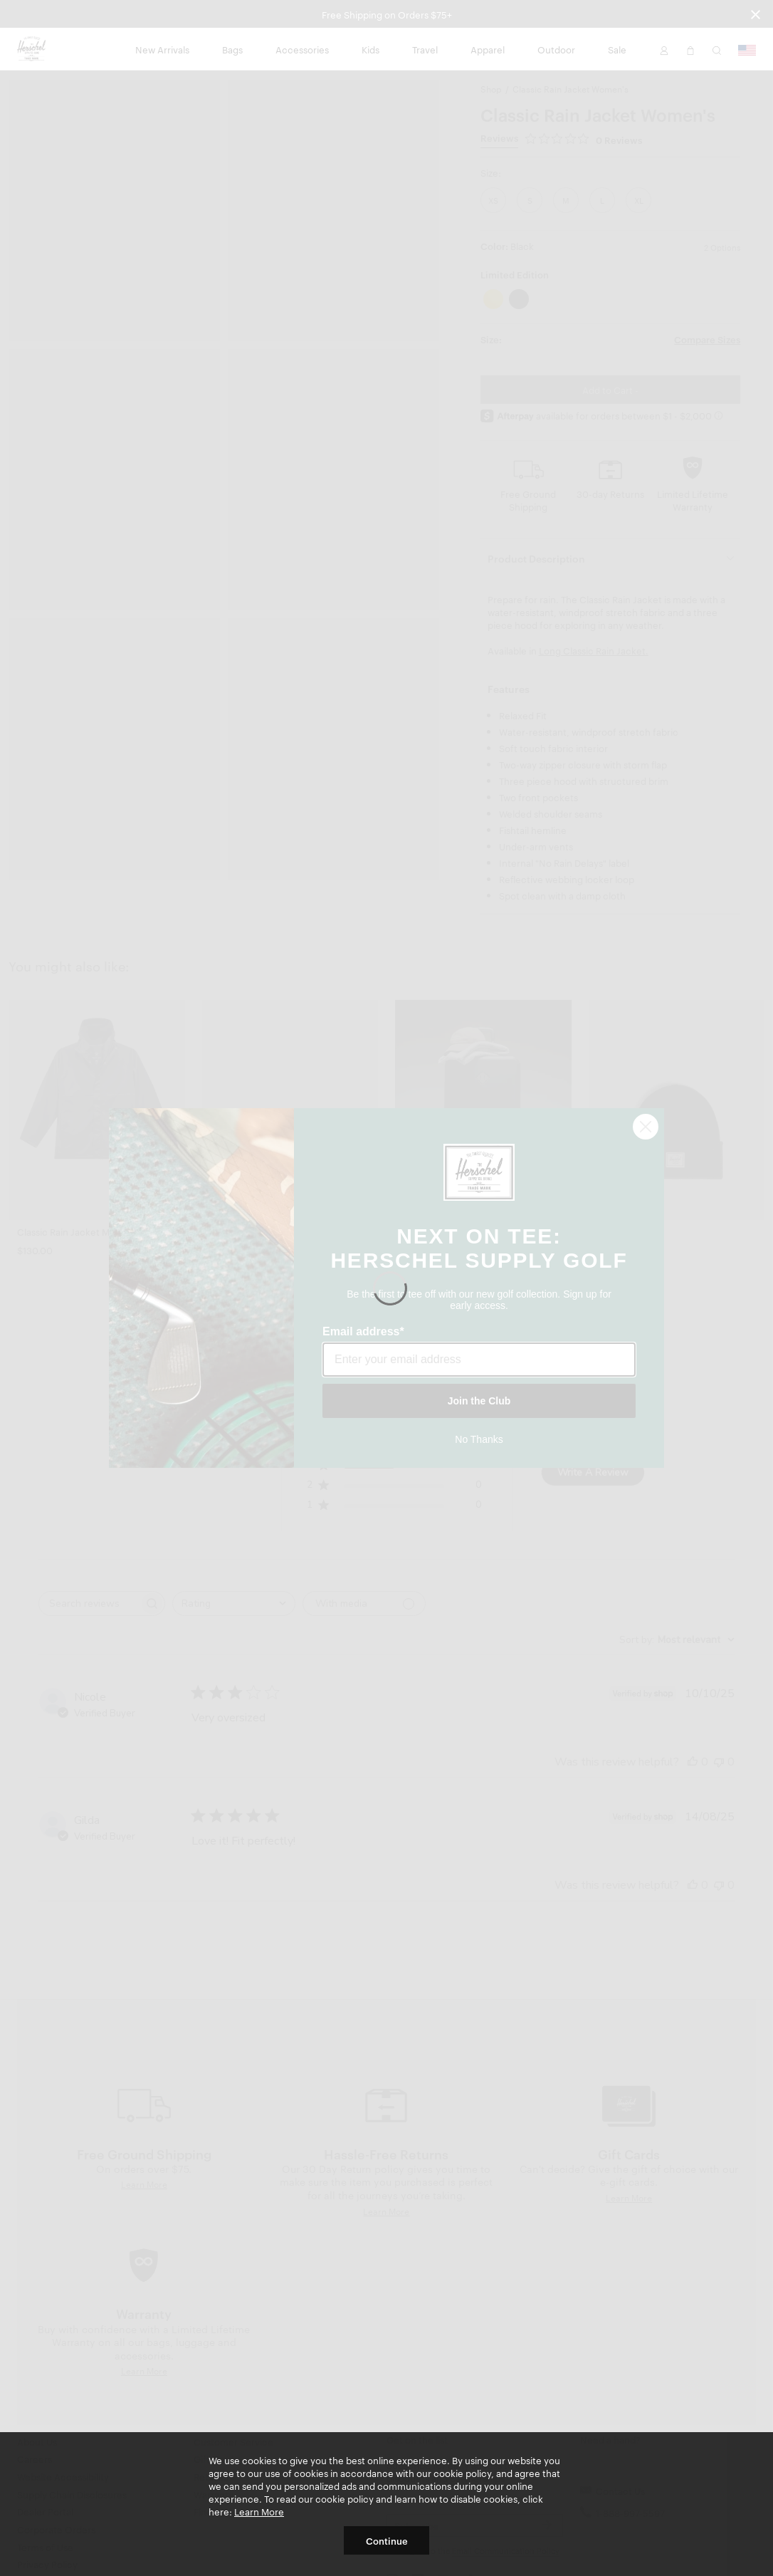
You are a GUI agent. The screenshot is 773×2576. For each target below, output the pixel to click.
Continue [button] (387, 2540)
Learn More (259, 2511)
